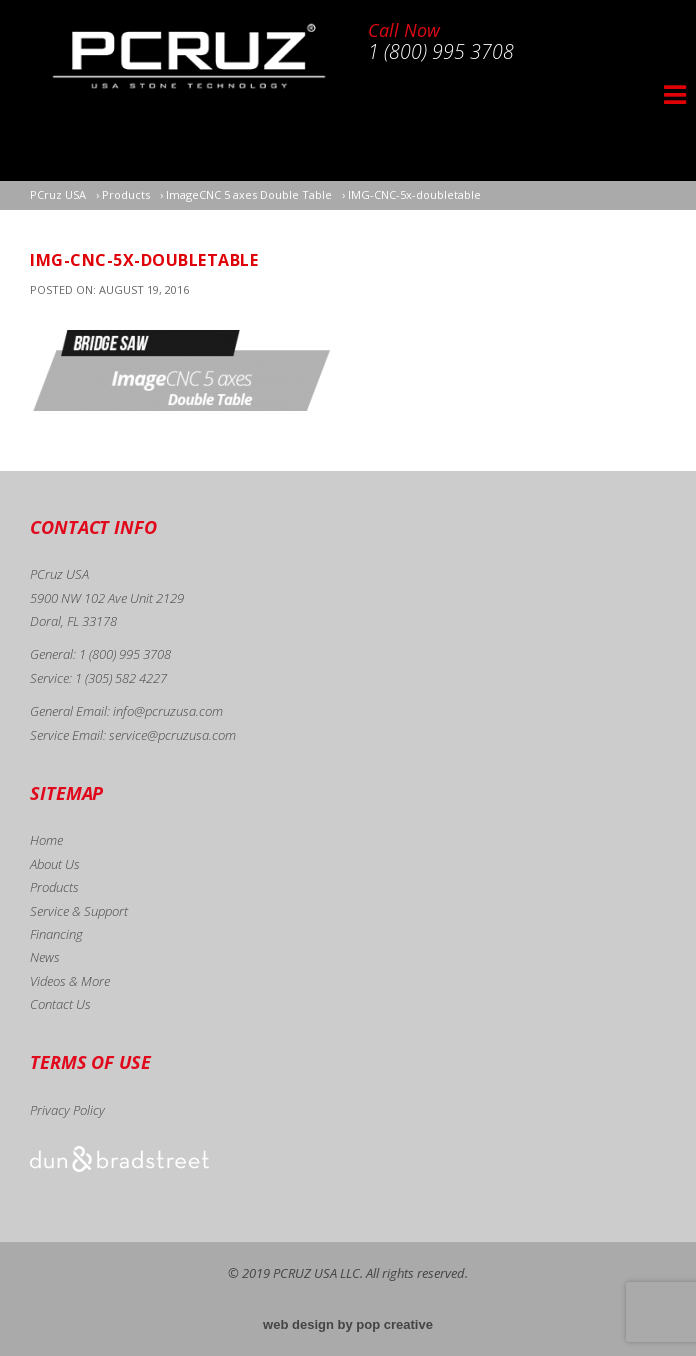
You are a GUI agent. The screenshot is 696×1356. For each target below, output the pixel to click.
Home (46, 840)
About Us (55, 864)
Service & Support (79, 911)
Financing (56, 934)
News (45, 957)
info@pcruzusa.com (168, 711)
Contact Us (60, 1004)
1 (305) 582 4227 (121, 678)
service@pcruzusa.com (172, 735)
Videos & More (70, 981)
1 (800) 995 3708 (125, 654)
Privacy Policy (67, 1110)
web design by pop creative (348, 1324)
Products (54, 887)
